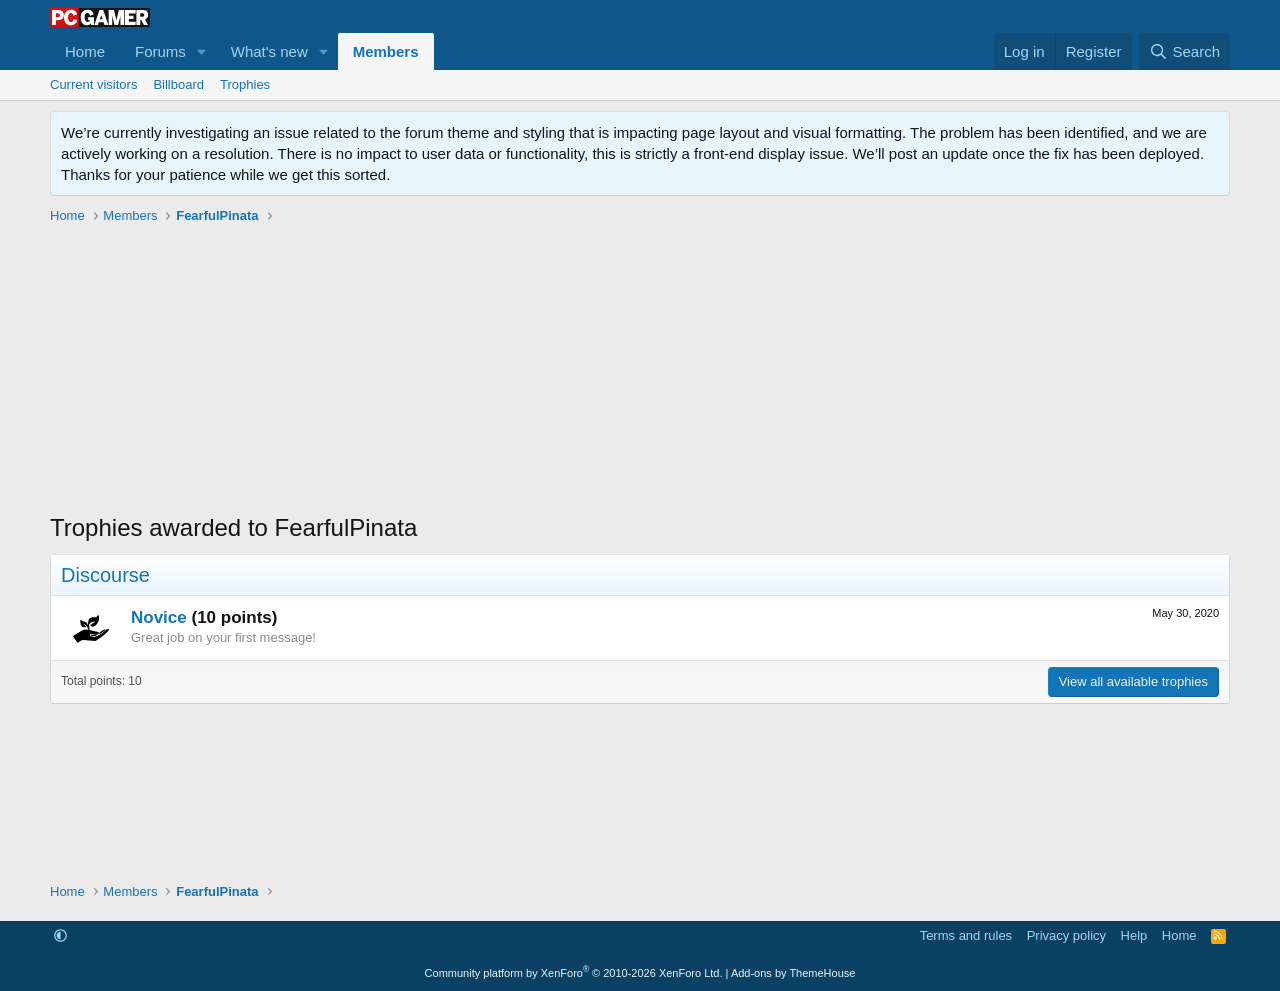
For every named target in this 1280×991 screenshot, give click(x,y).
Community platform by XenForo (574, 973)
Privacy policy (1066, 935)
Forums (160, 51)
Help (1134, 935)
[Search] (1184, 51)
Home (85, 51)
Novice (159, 617)
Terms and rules (966, 935)
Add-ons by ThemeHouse (793, 973)
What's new (269, 51)
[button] (202, 51)
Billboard (178, 84)
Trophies (245, 84)
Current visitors (93, 84)
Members (386, 51)
